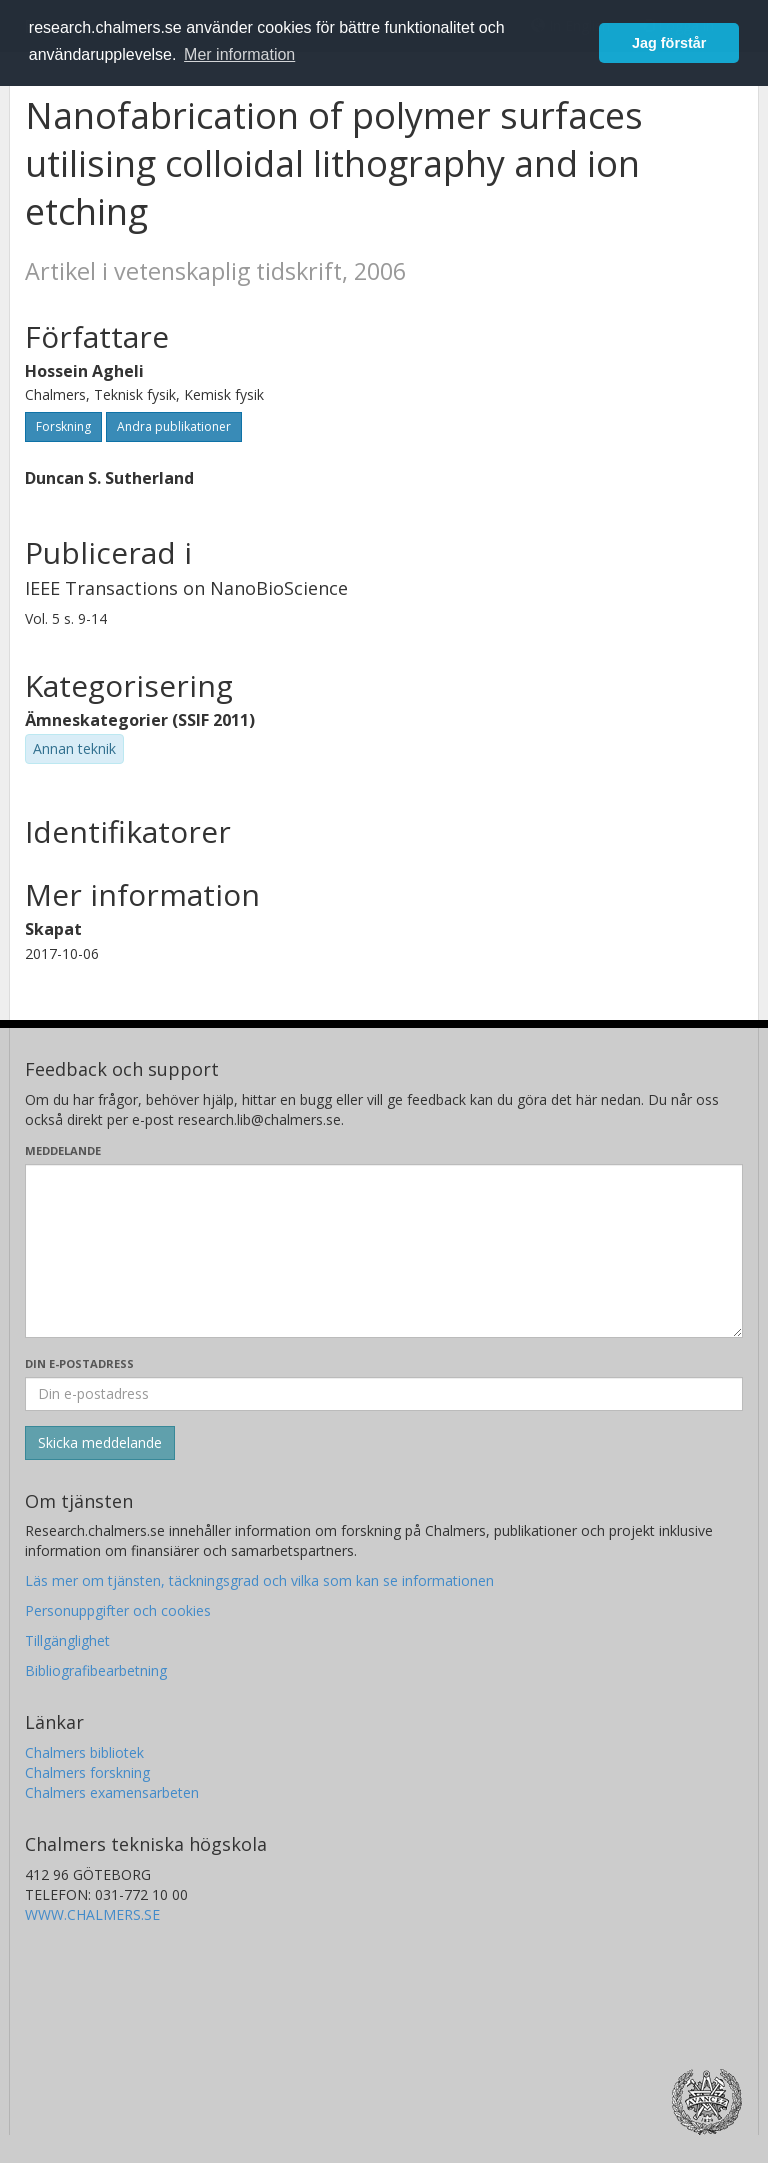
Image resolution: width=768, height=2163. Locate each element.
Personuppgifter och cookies (118, 1610)
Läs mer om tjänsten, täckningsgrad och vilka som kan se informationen (259, 1580)
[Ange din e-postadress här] (384, 1394)
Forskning (63, 426)
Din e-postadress (79, 1363)
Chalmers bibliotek (84, 1752)
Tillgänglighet (67, 1640)
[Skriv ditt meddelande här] (384, 1251)
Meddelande (63, 1150)
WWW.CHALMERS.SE (92, 1914)
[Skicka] (100, 1443)
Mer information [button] (239, 54)
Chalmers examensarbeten (112, 1792)
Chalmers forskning (87, 1772)
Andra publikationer (174, 426)
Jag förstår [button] (669, 43)
